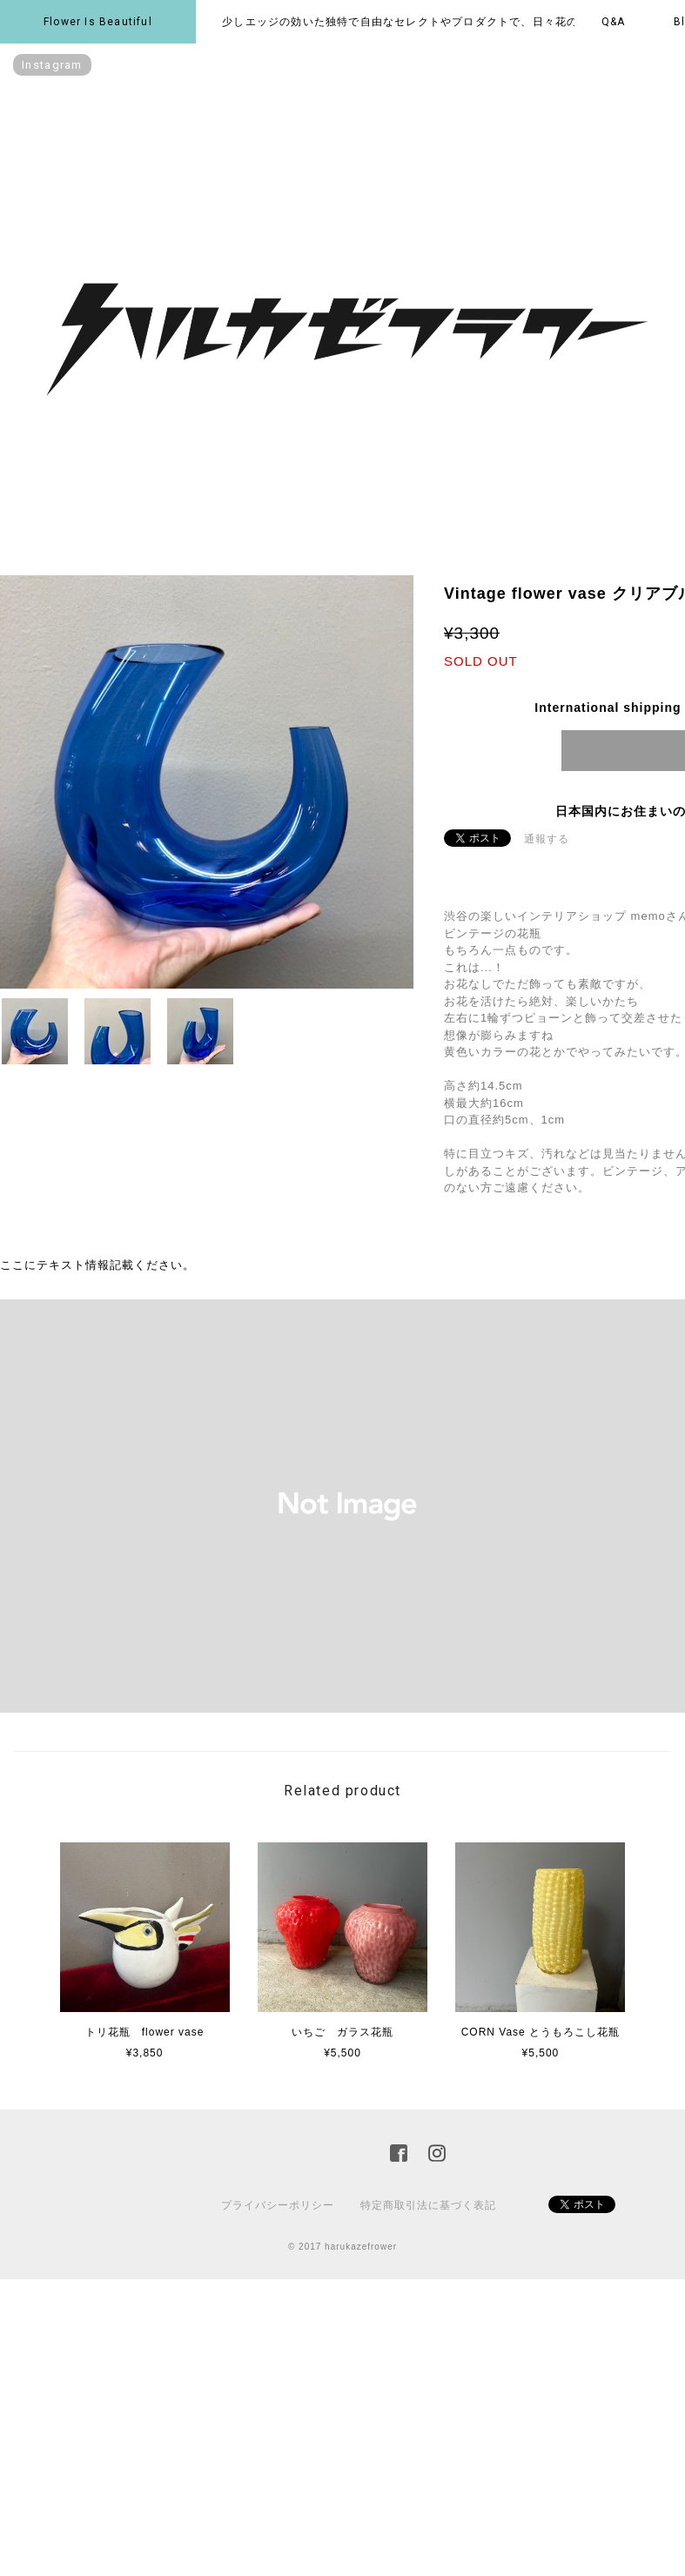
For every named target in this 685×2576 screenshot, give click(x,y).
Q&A (613, 22)
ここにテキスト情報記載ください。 (97, 1264)
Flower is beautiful (98, 22)
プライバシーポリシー (277, 2205)
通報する (546, 839)
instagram (52, 64)
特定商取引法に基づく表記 (428, 2205)
